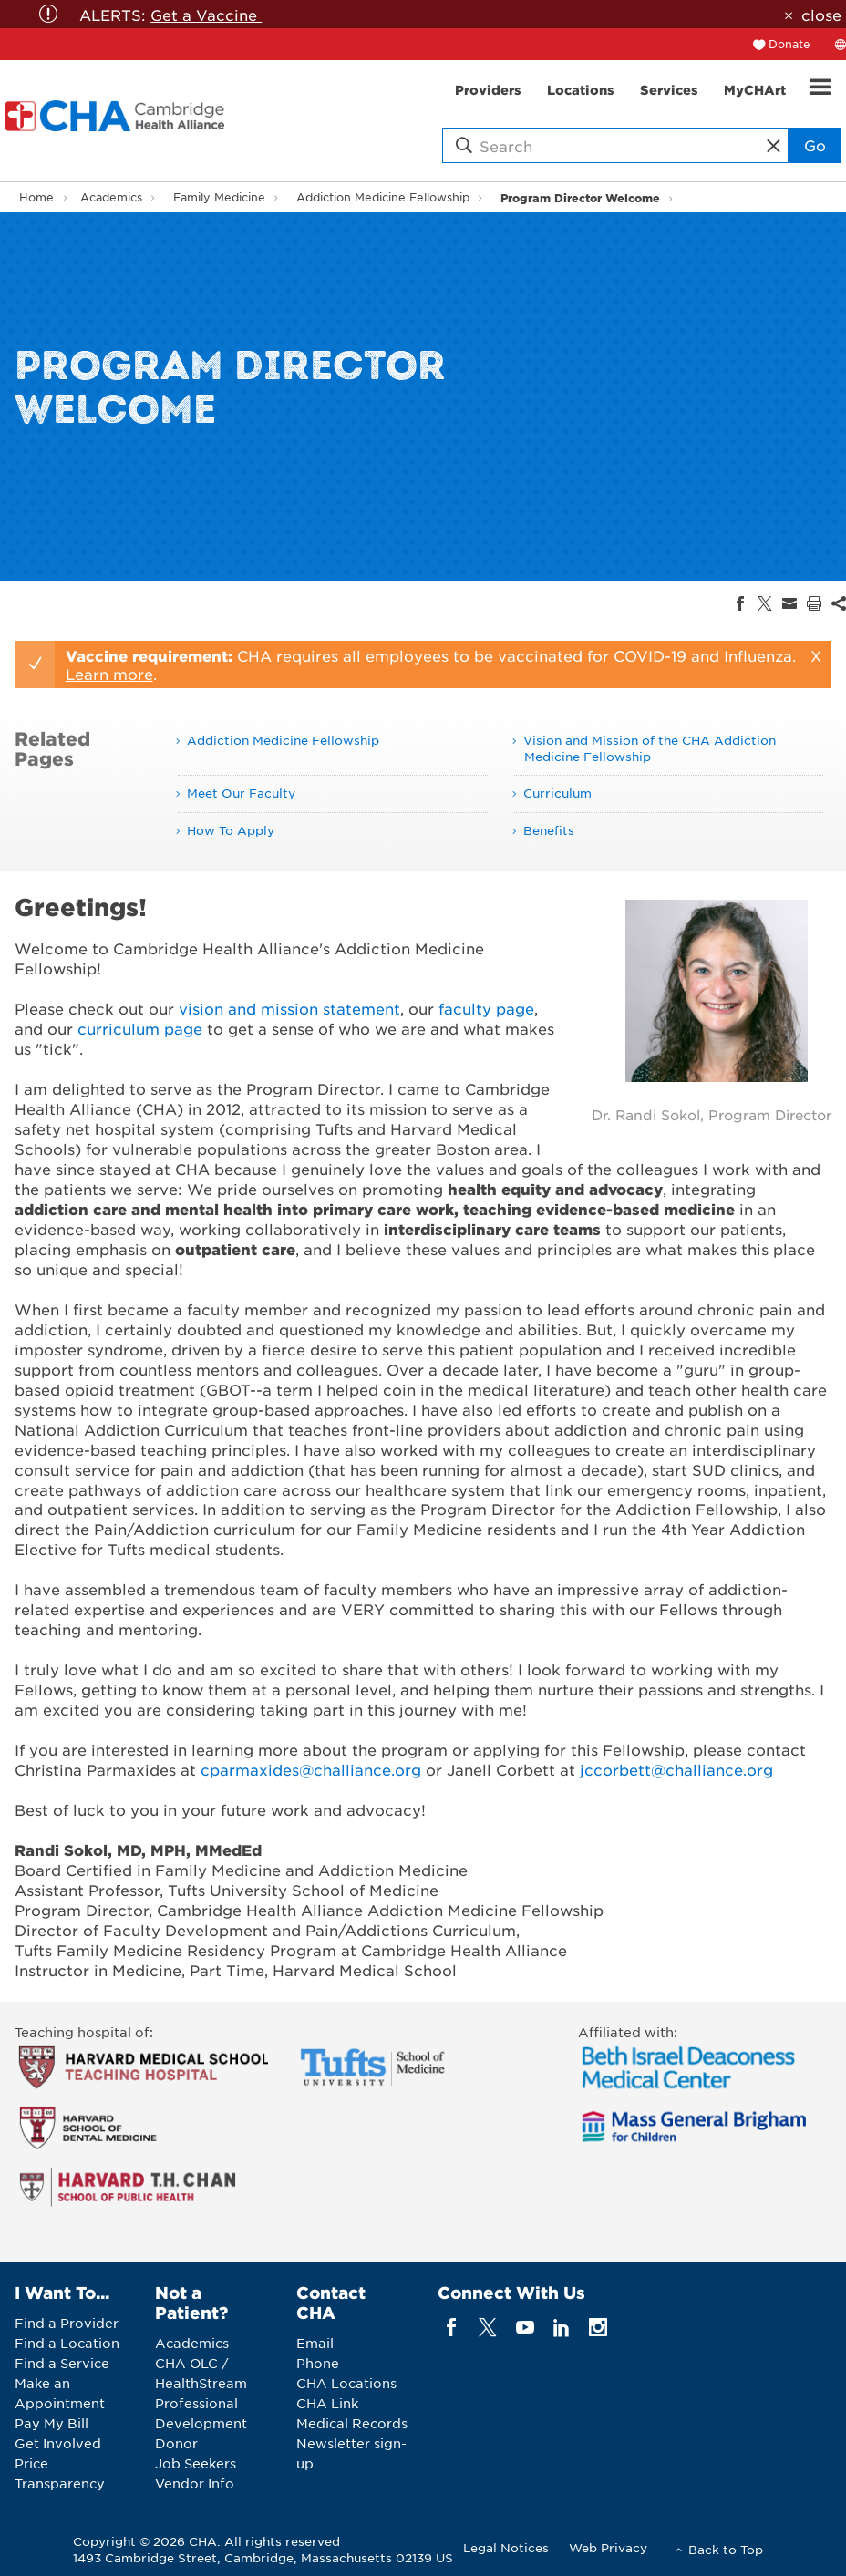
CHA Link (327, 2403)
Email (315, 2342)
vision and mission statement (289, 1008)
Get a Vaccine (206, 14)
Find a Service (62, 2362)
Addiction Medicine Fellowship (382, 197)
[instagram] (598, 2328)
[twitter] (488, 2328)
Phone (317, 2362)
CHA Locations (346, 2383)
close (821, 14)
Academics (111, 197)
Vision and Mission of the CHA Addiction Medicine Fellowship (649, 748)
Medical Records (352, 2423)
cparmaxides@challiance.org (311, 1769)
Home (36, 197)
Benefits (548, 830)
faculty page (486, 1008)
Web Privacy (608, 2547)
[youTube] (525, 2328)
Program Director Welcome (580, 197)
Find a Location (67, 2342)
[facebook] (452, 2328)
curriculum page (139, 1028)
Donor (176, 2443)
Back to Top (725, 2549)
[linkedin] (561, 2328)
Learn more (109, 674)
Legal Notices (506, 2547)
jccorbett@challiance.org (676, 1769)
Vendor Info (194, 2483)
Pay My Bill (51, 2423)
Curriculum (557, 792)
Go (815, 145)
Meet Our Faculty (241, 792)
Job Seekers (195, 2463)
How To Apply (230, 830)
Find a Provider (67, 2322)
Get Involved (58, 2443)
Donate (789, 43)
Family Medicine (219, 197)
